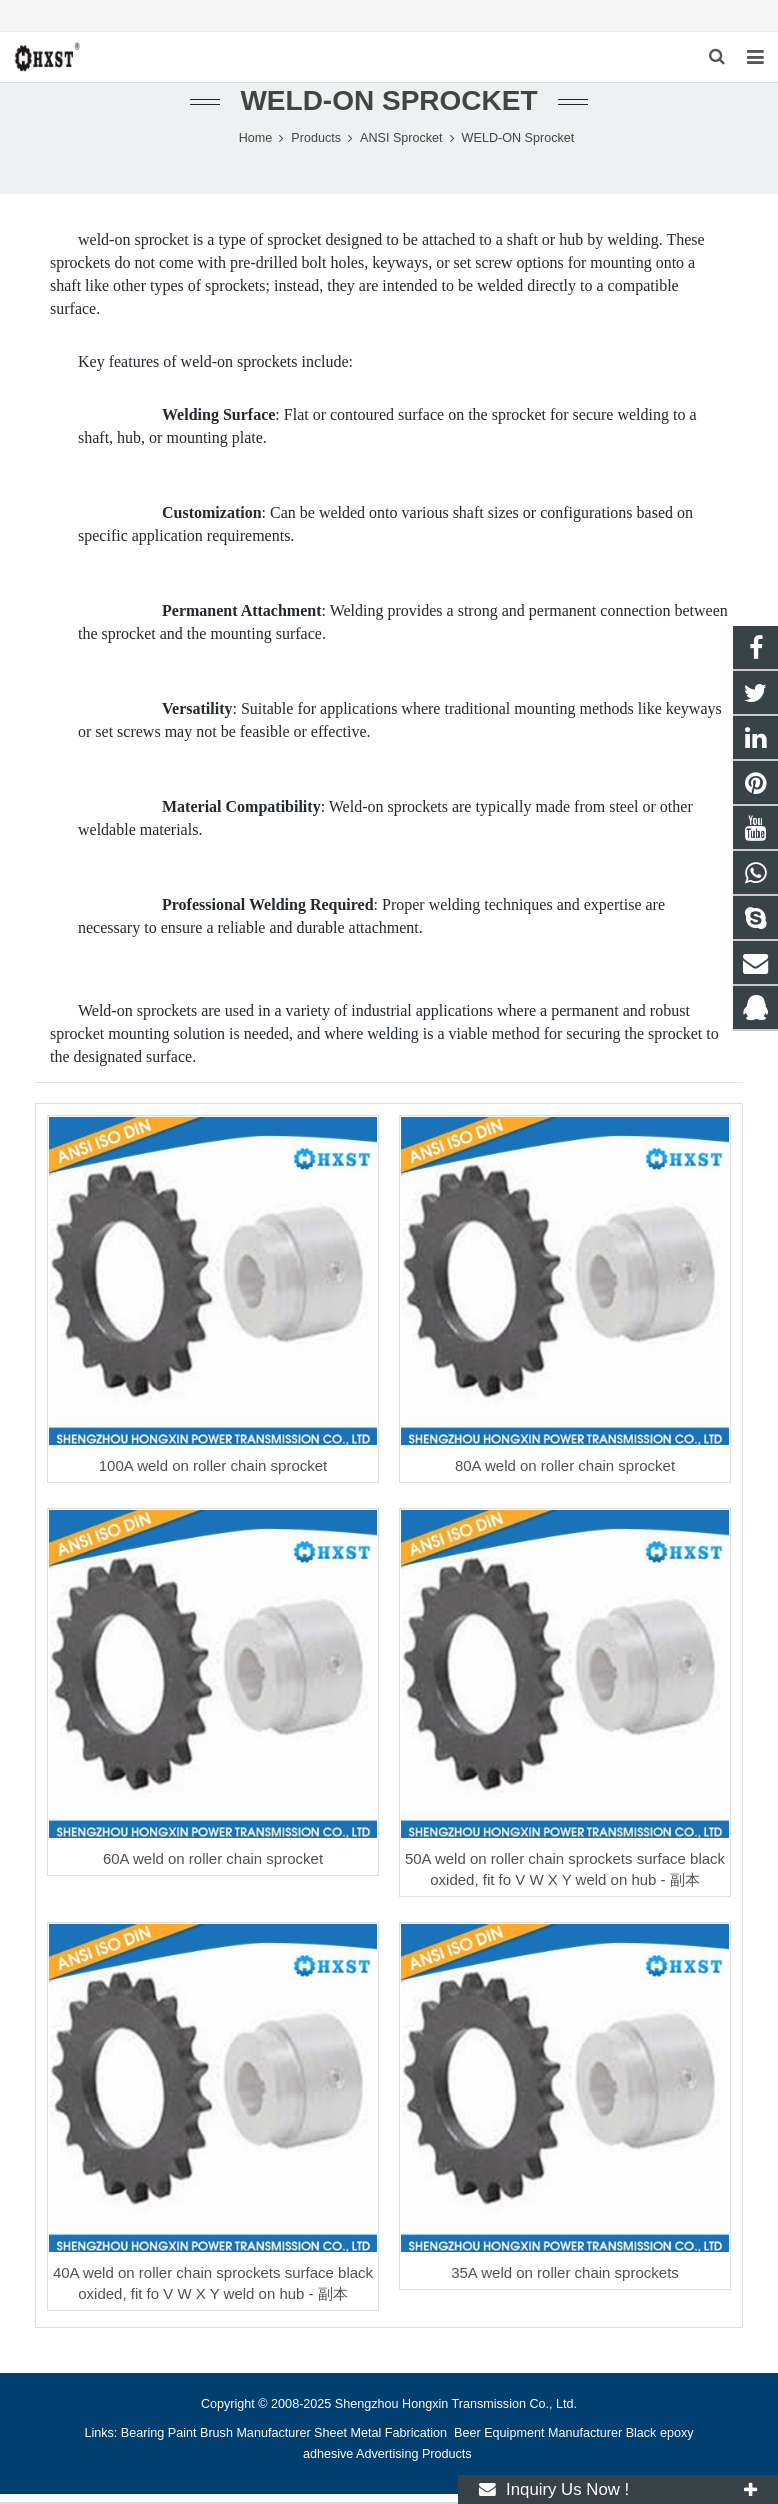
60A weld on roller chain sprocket (213, 1860)
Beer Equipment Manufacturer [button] (538, 2435)
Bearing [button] (142, 2435)
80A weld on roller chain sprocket (565, 1467)
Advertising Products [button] (414, 2456)
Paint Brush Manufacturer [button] (239, 2435)
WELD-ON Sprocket (388, 102)
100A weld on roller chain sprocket (213, 1467)
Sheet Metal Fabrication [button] (382, 2435)
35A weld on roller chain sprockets (565, 2274)
